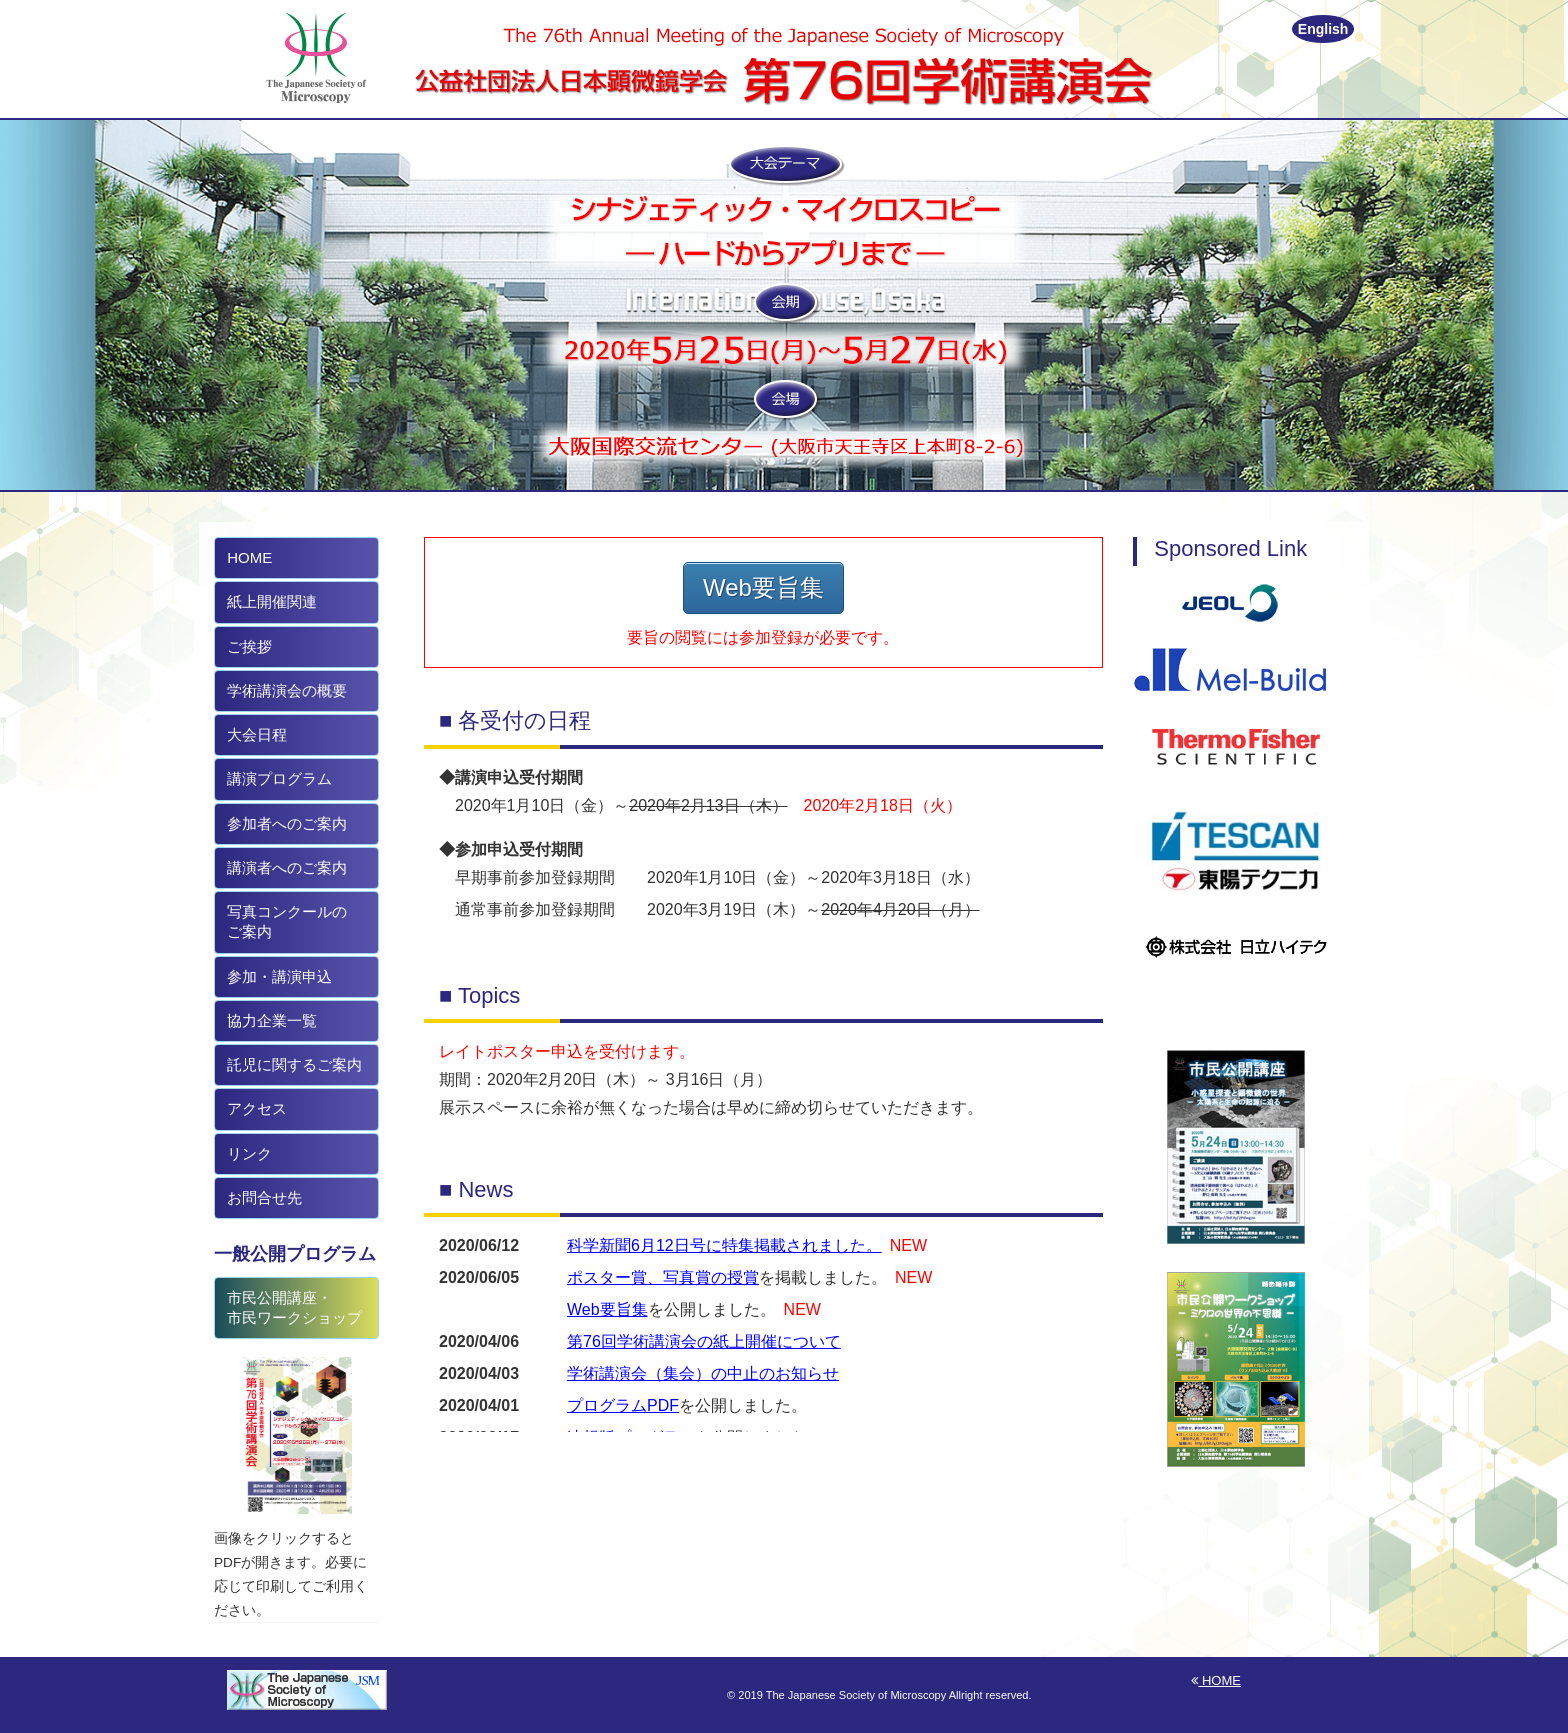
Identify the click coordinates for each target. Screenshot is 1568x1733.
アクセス (255, 1108)
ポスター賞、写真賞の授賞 (663, 1277)
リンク (247, 1153)
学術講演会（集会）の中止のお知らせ (703, 1373)
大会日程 (255, 734)
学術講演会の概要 (285, 690)
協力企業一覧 (270, 1020)
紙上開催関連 (270, 601)
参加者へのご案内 (285, 823)
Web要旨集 (763, 587)
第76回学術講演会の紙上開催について (704, 1341)
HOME (247, 557)
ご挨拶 (247, 646)
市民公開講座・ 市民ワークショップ (292, 1307)
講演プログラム (277, 778)
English (1323, 29)
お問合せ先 (262, 1197)
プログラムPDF (623, 1405)
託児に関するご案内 (292, 1064)
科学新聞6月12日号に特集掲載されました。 (724, 1245)
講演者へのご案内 (285, 867)
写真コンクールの (285, 921)
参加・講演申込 (277, 976)
